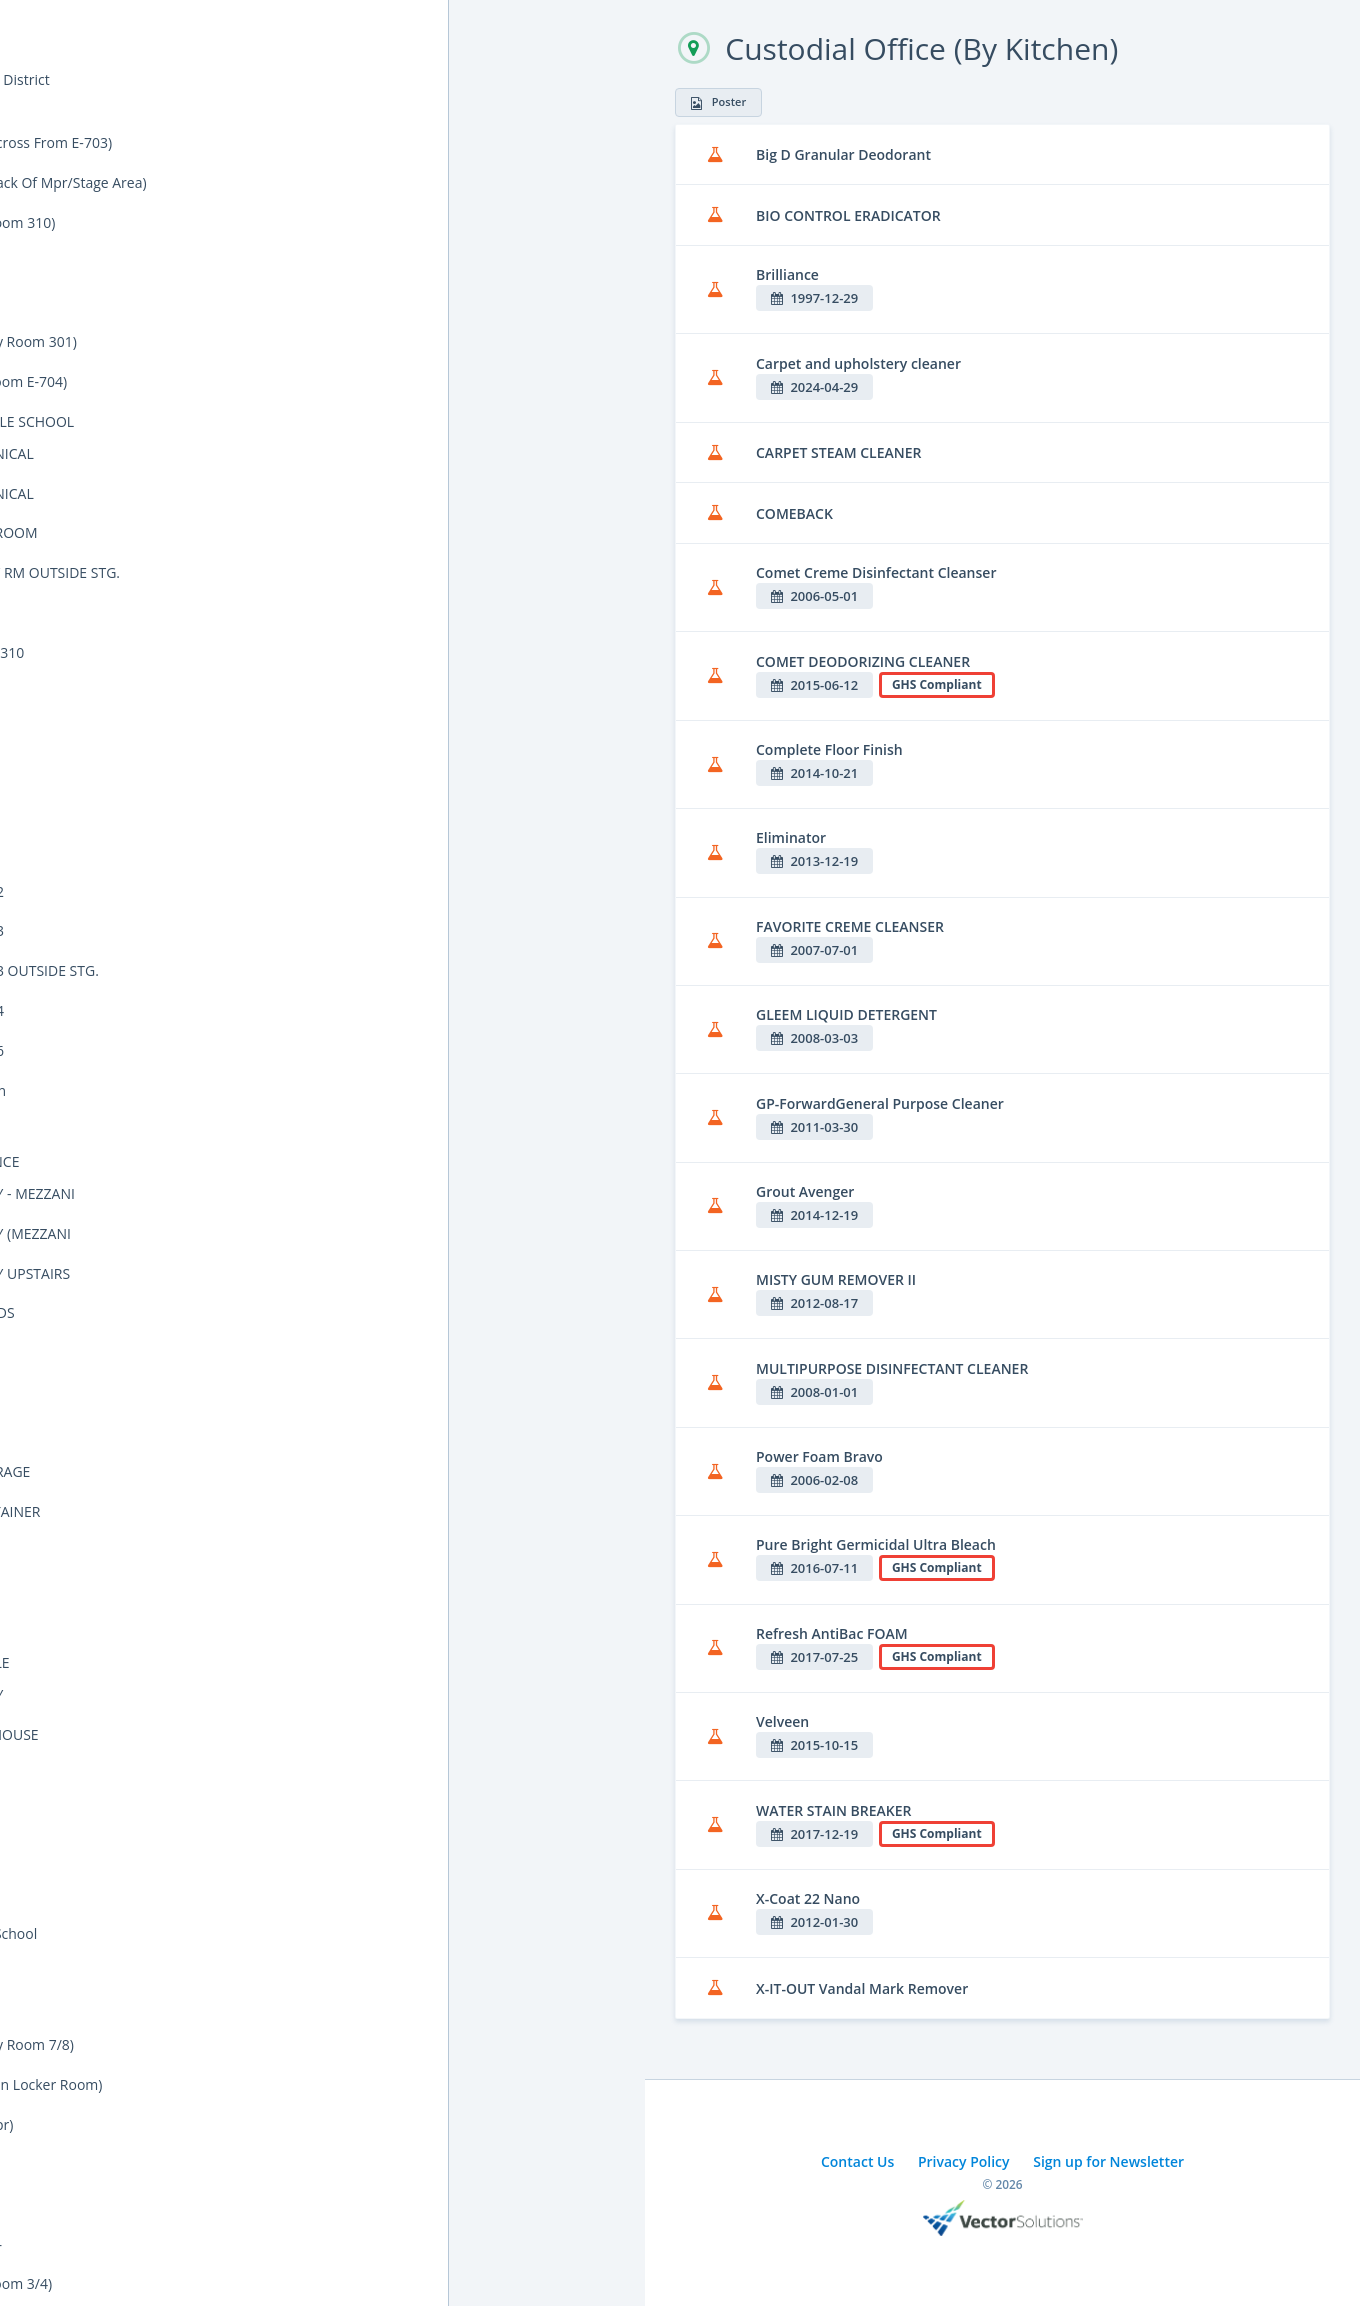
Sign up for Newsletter (1108, 2161)
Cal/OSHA (60, 357)
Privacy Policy (964, 2161)
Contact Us (857, 2161)
